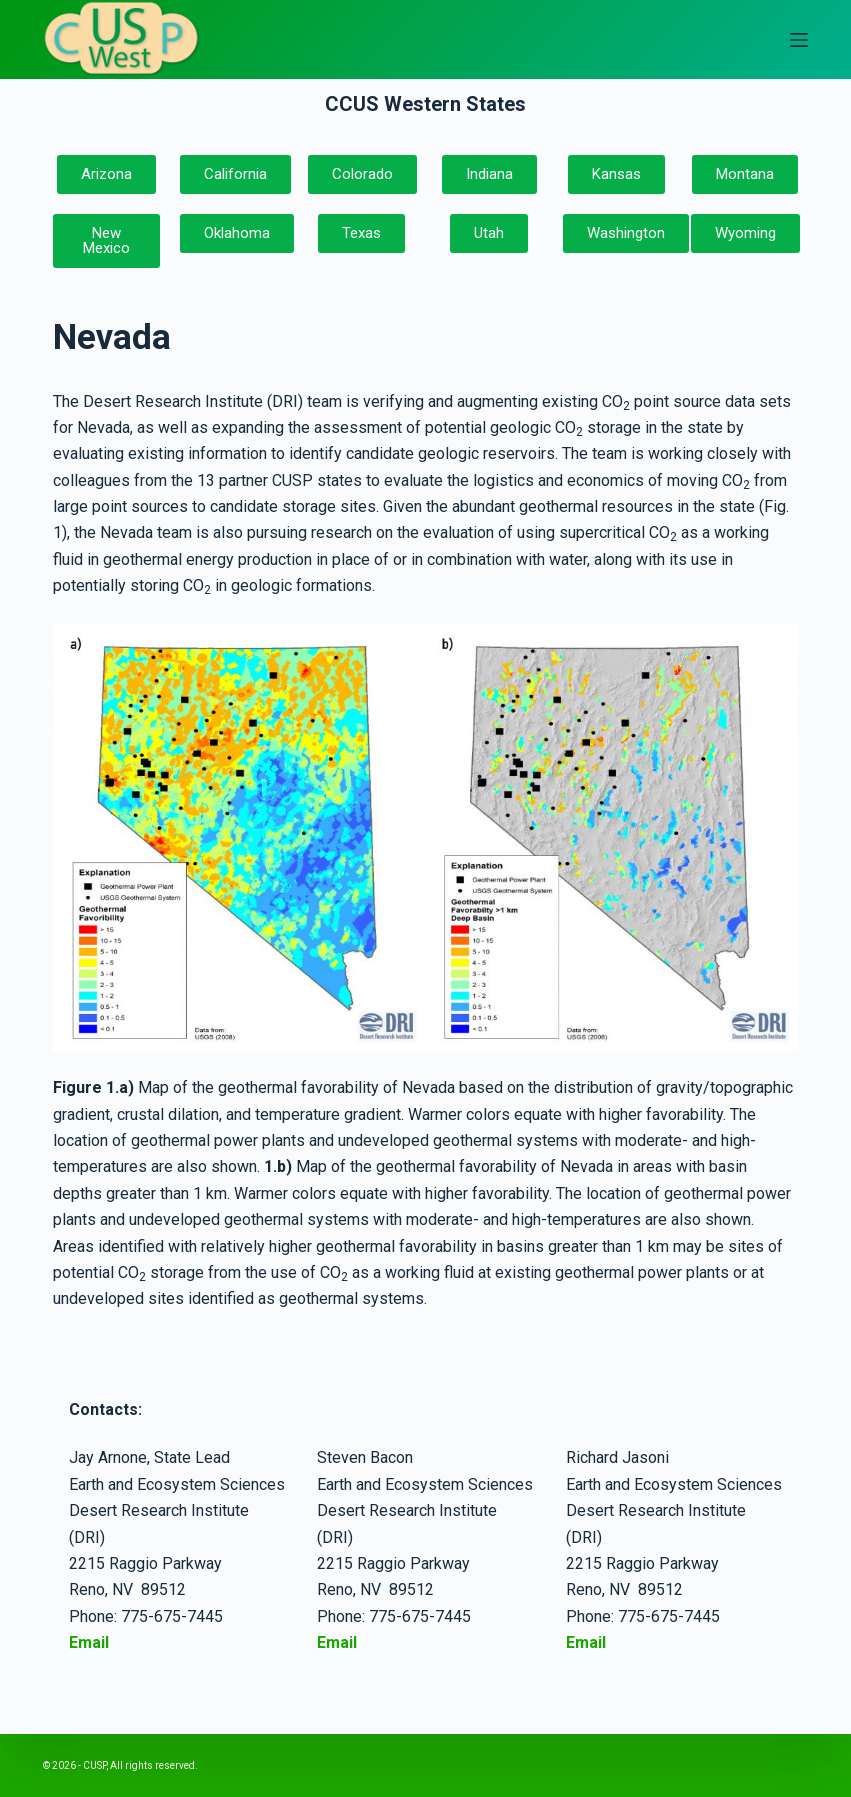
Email (337, 1642)
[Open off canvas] (799, 40)
